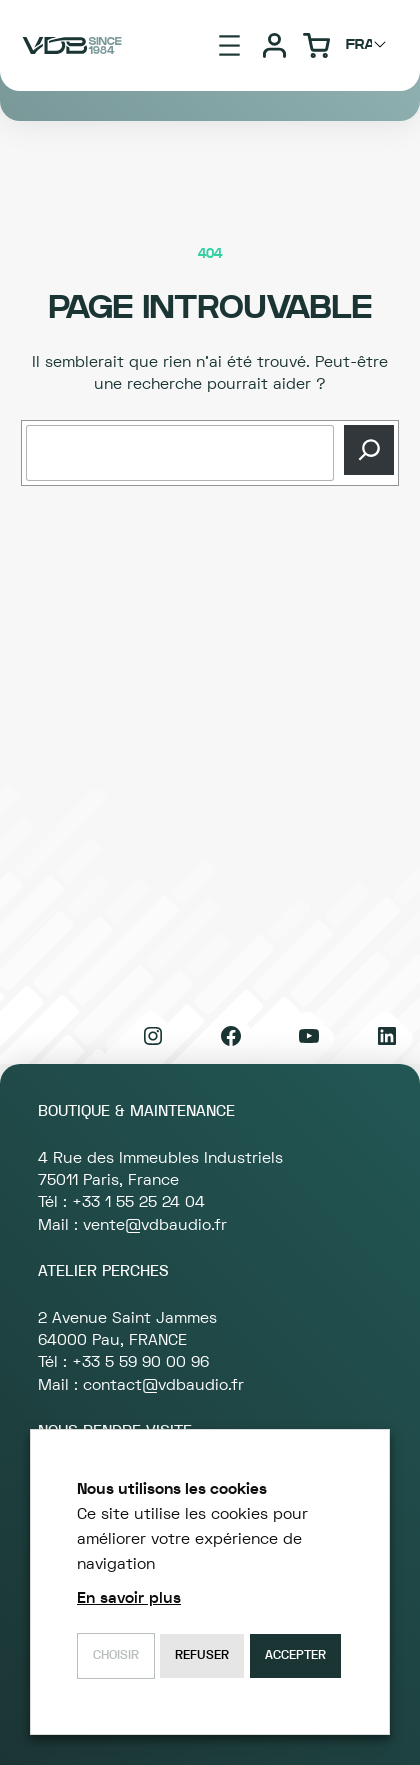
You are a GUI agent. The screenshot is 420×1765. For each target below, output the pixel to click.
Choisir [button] (116, 1655)
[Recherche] (369, 450)
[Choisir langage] (369, 45)
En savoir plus (129, 1598)
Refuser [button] (202, 1655)
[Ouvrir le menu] (229, 45)
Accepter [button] (295, 1655)
